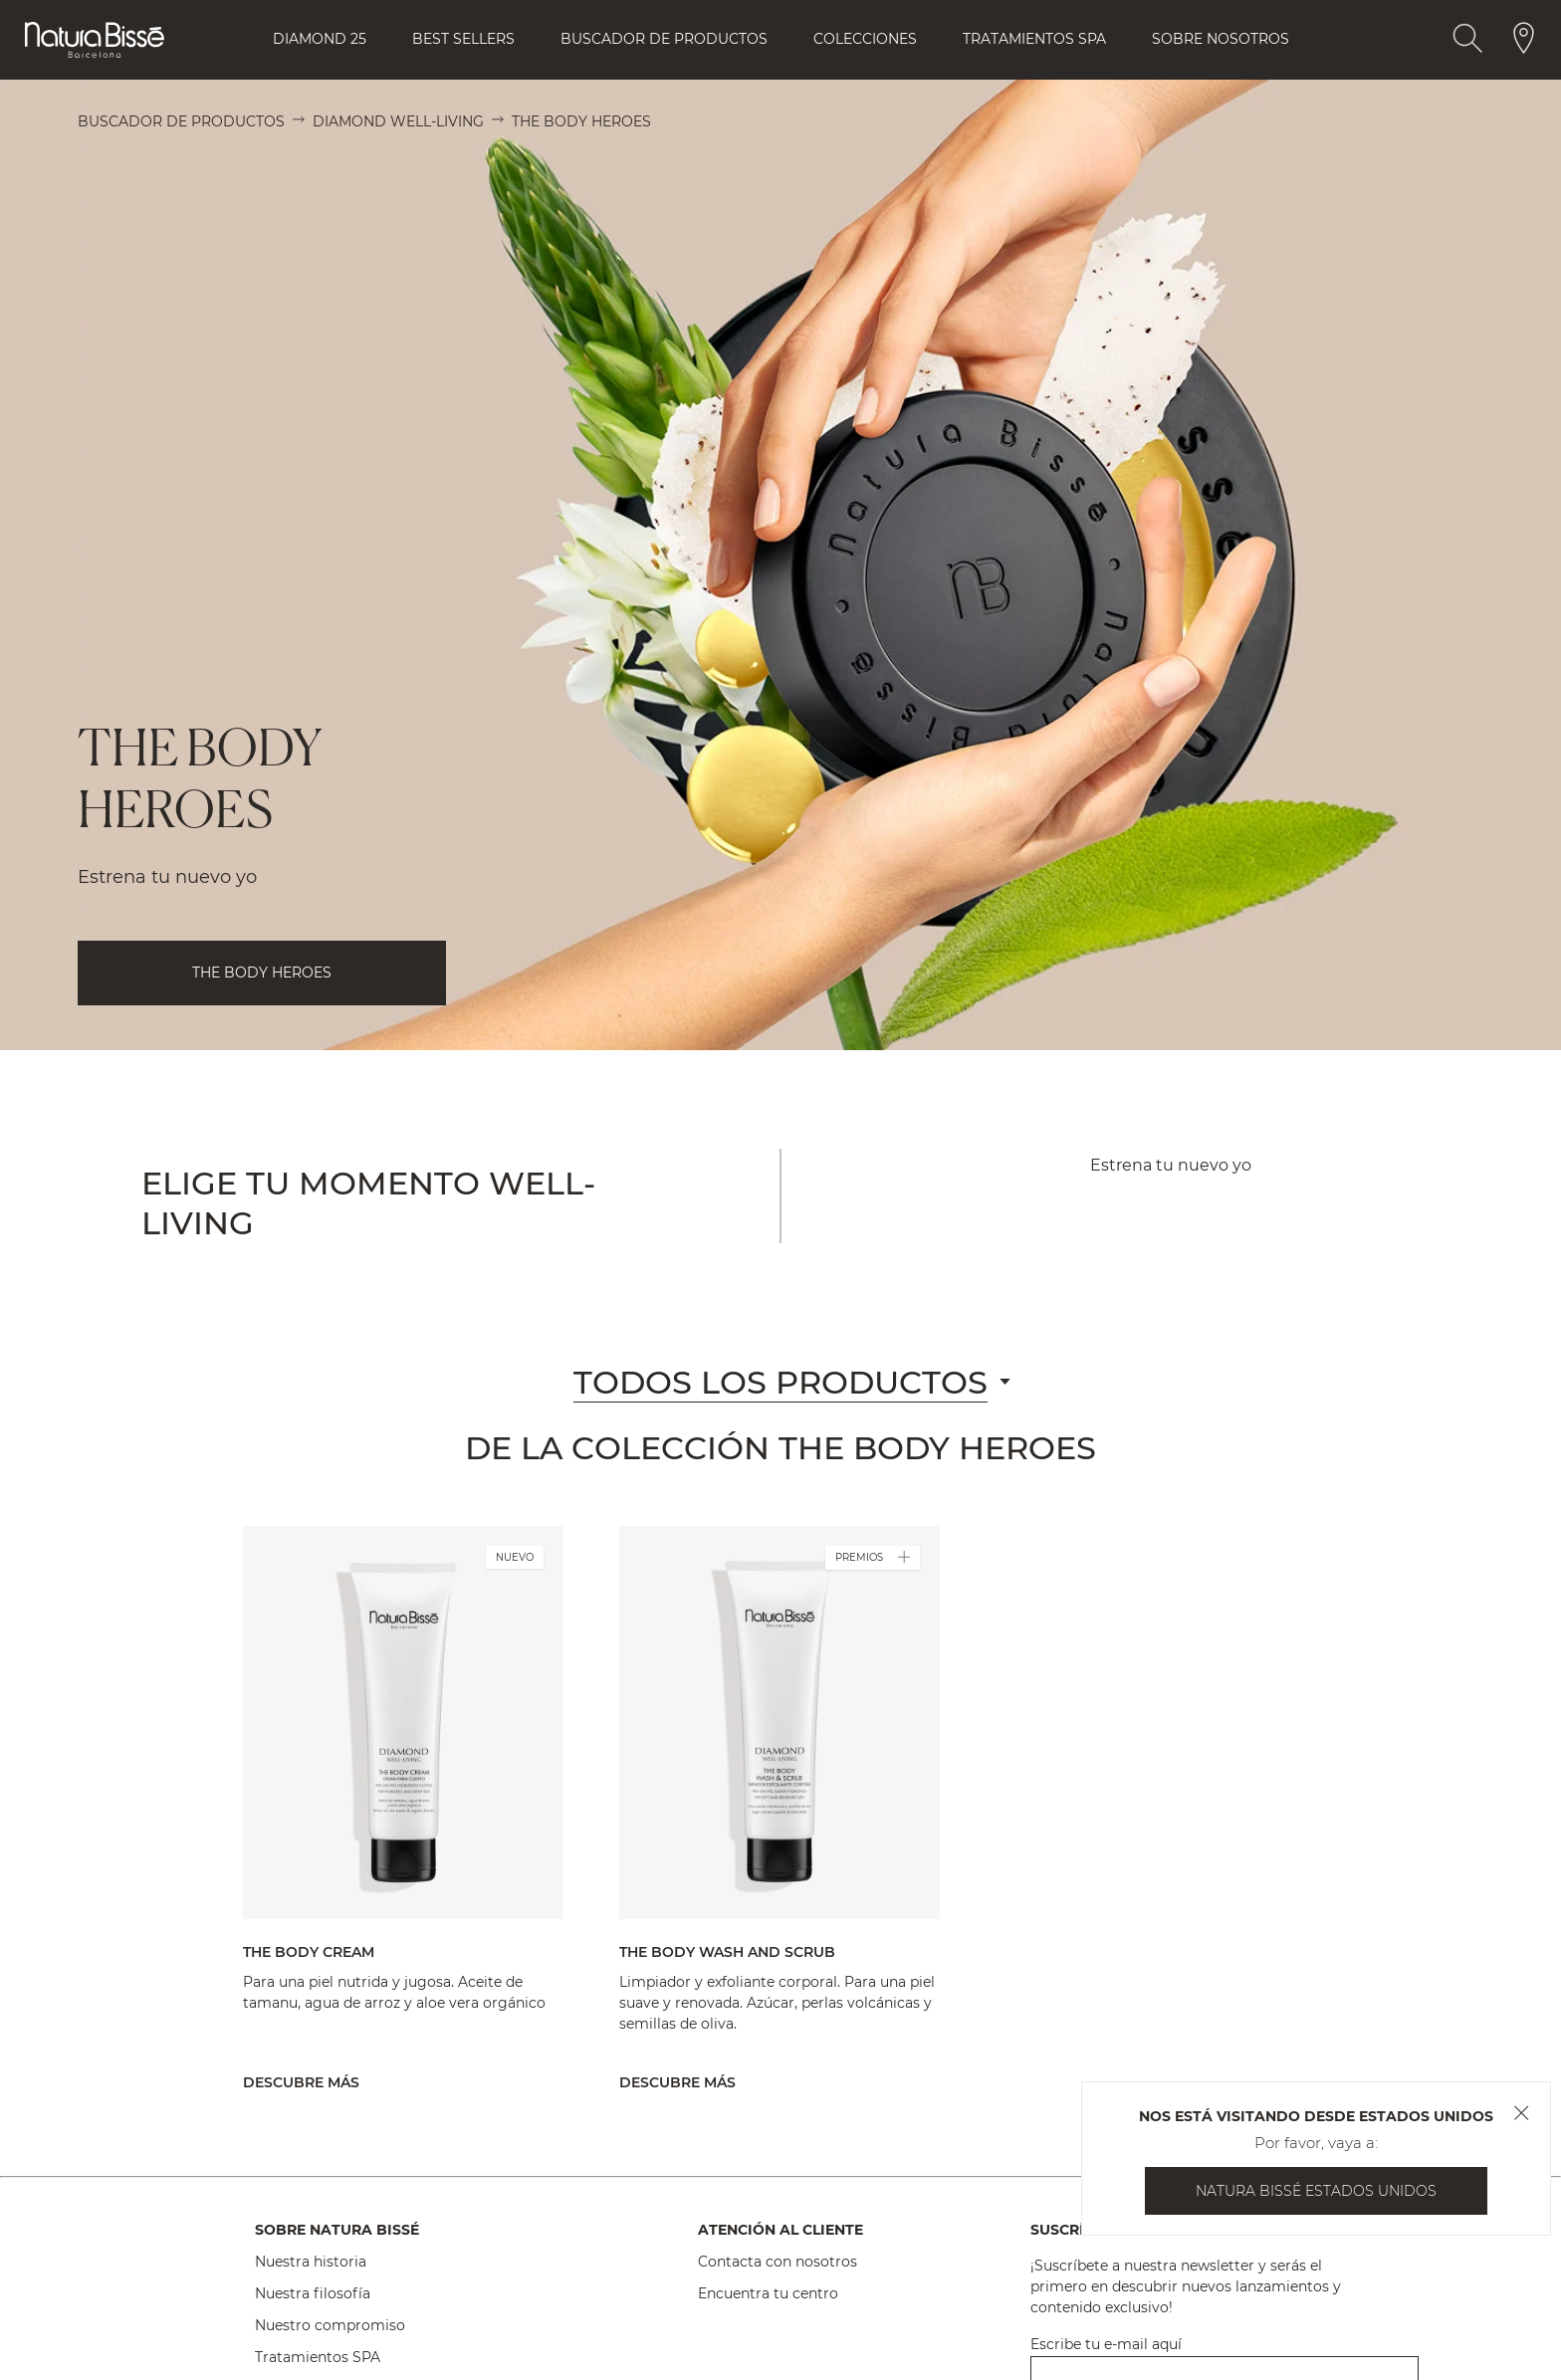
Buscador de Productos (664, 39)
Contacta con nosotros (777, 2262)
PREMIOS (872, 1558)
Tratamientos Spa (1034, 39)
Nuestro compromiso (330, 2325)
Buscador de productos (181, 121)
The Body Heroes (581, 121)
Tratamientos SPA (317, 2357)
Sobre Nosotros (1220, 39)
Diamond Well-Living (398, 121)
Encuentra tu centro (768, 2293)
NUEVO (515, 1557)
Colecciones (865, 39)
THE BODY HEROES (262, 972)
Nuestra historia (310, 2262)
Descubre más (301, 2082)
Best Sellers (463, 39)
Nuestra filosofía (312, 2293)
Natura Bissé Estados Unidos (1316, 2191)
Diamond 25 (319, 39)
